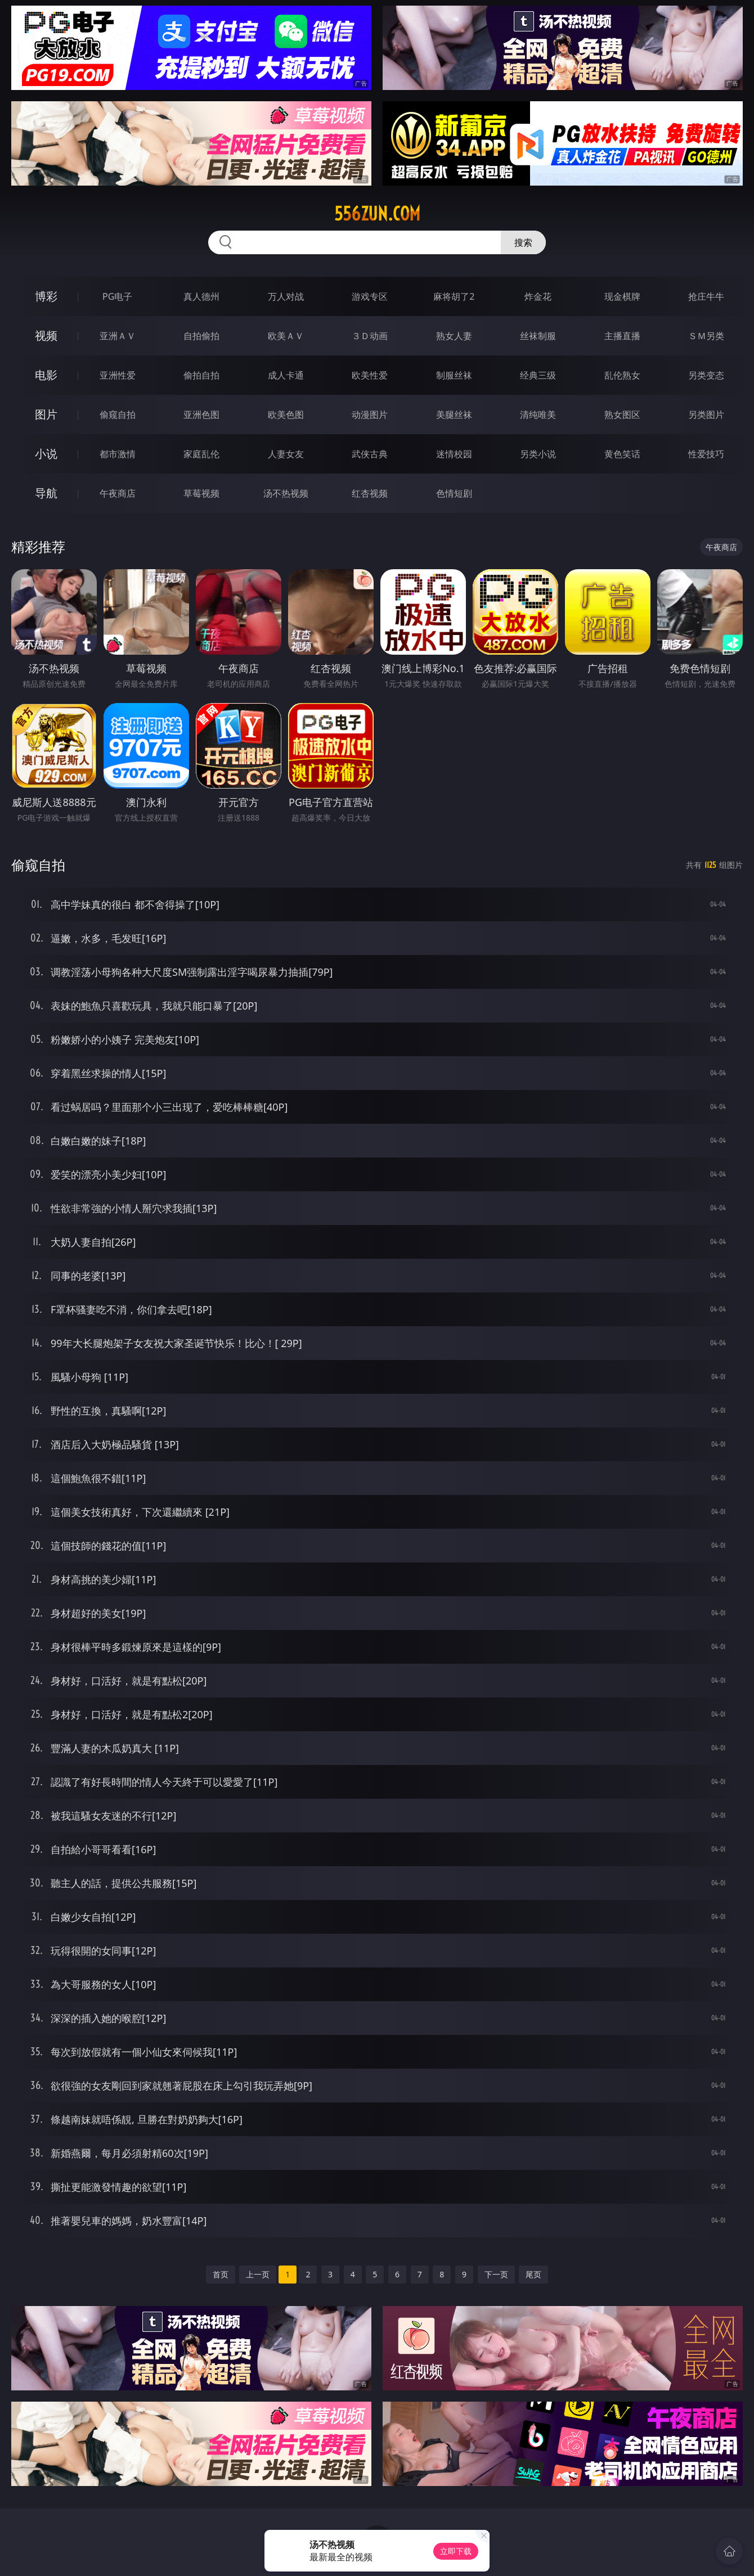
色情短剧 (454, 493)
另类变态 (706, 375)
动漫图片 (370, 414)
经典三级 (538, 375)
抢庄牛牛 (706, 296)
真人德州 (201, 296)
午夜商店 (118, 493)
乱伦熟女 (622, 375)
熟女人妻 (454, 336)
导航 (46, 493)
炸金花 (537, 296)
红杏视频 (370, 493)
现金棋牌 (622, 296)
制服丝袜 (454, 375)
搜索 (523, 242)
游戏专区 (370, 296)
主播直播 (622, 336)
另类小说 (538, 454)
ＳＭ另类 (706, 336)
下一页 (496, 2274)
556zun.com (377, 213)
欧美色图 (286, 414)
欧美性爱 (370, 375)
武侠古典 (370, 454)
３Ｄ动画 (370, 336)
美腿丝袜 (454, 414)
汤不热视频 (285, 493)
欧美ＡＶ (286, 336)
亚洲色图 (201, 414)
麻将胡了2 (453, 296)
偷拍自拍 (201, 375)
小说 (46, 453)
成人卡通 (286, 375)
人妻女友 (286, 454)
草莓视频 (201, 493)
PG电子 (117, 296)
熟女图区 (622, 414)
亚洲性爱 (118, 375)
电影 (46, 374)
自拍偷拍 (201, 336)
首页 (220, 2274)
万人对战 (286, 296)
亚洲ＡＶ (118, 336)
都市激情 (118, 454)
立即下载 (456, 2551)
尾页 (533, 2274)
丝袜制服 (538, 336)
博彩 (46, 296)
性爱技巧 (706, 454)
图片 (46, 414)
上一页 (258, 2274)
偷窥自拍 (118, 414)
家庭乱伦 (201, 454)
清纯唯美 (538, 414)
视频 (46, 335)
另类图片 (706, 414)
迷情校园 (454, 454)
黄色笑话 (622, 454)
